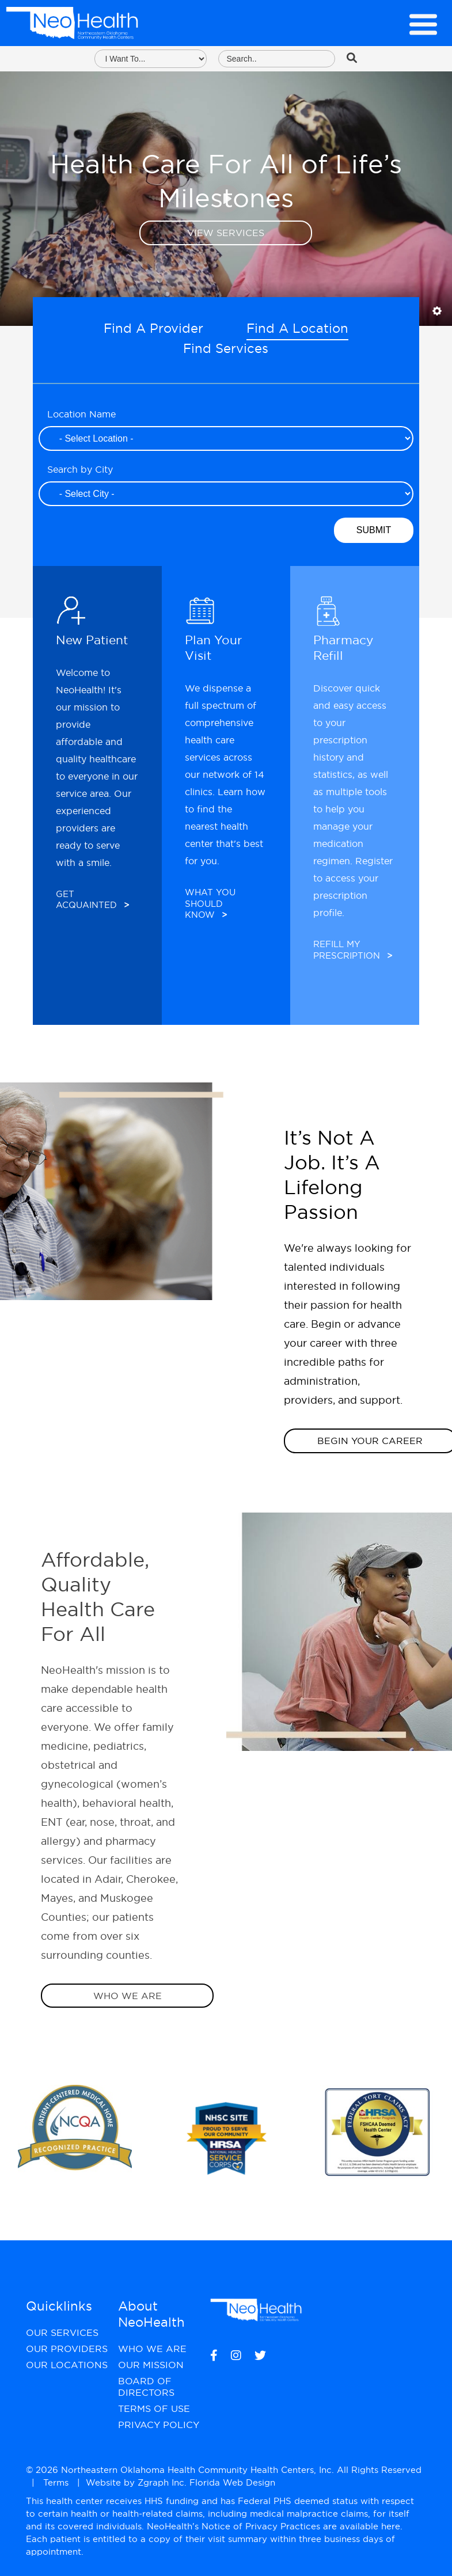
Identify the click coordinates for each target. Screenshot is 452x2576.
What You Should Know (210, 903)
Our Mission (151, 2364)
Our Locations (67, 2364)
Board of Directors (146, 2386)
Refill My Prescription (352, 950)
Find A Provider (153, 328)
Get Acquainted (92, 899)
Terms (56, 2482)
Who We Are (127, 1995)
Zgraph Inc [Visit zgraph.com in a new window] (161, 2482)
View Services (225, 232)
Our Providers (67, 2348)
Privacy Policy (158, 2424)
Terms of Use (154, 2408)
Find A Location (297, 328)
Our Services (62, 2332)
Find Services (225, 348)
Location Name (81, 414)
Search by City (80, 469)
